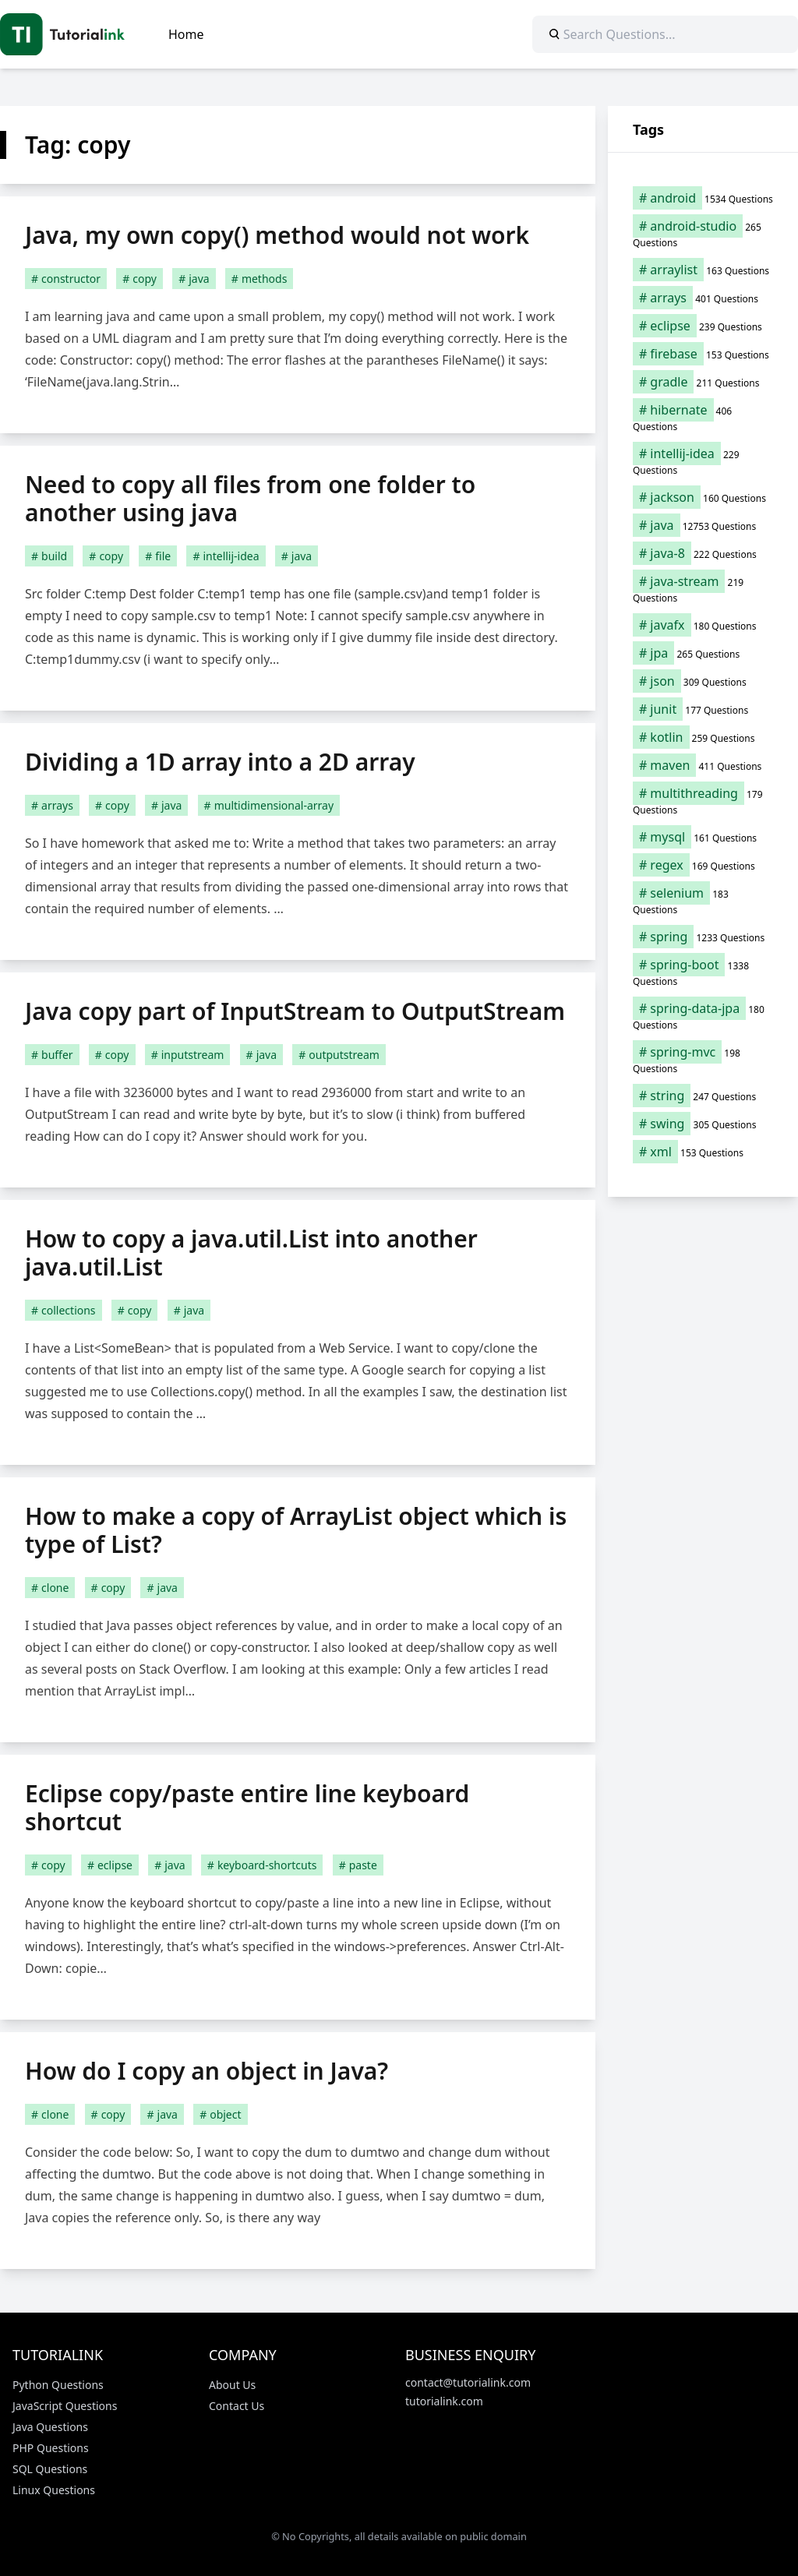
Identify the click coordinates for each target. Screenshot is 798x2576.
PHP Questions (50, 2447)
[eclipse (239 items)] (703, 325)
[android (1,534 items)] (703, 198)
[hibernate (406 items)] (703, 417)
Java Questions (50, 2426)
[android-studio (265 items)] (703, 233)
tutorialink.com (444, 2401)
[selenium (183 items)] (703, 900)
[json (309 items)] (703, 681)
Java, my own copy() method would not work (277, 235)
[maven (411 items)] (703, 765)
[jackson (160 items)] (703, 497)
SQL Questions (49, 2468)
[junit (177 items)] (703, 709)
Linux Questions (53, 2489)
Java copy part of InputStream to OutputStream (295, 1011)
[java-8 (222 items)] (703, 553)
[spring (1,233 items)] (703, 936)
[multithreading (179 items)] (703, 801)
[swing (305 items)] (703, 1123)
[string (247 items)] (703, 1095)
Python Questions (58, 2384)
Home (186, 34)
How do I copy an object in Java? (206, 2071)
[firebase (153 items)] (703, 354)
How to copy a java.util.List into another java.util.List (251, 1253)
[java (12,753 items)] (703, 525)
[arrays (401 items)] (703, 297)
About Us (232, 2384)
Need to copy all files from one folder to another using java (250, 498)
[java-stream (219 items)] (703, 589)
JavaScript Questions (64, 2405)
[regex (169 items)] (703, 865)
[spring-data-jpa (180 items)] (703, 1016)
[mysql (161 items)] (703, 837)
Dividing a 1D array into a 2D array (220, 762)
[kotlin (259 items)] (703, 737)
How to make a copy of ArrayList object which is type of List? (296, 1530)
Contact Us (236, 2405)
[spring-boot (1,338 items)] (703, 972)
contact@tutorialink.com (468, 2382)
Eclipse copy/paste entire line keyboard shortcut (247, 1807)
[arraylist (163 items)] (703, 269)
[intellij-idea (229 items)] (703, 461)
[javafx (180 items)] (703, 625)
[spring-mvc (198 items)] (703, 1059)
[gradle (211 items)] (703, 382)
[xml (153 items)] (703, 1151)
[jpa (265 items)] (703, 653)
